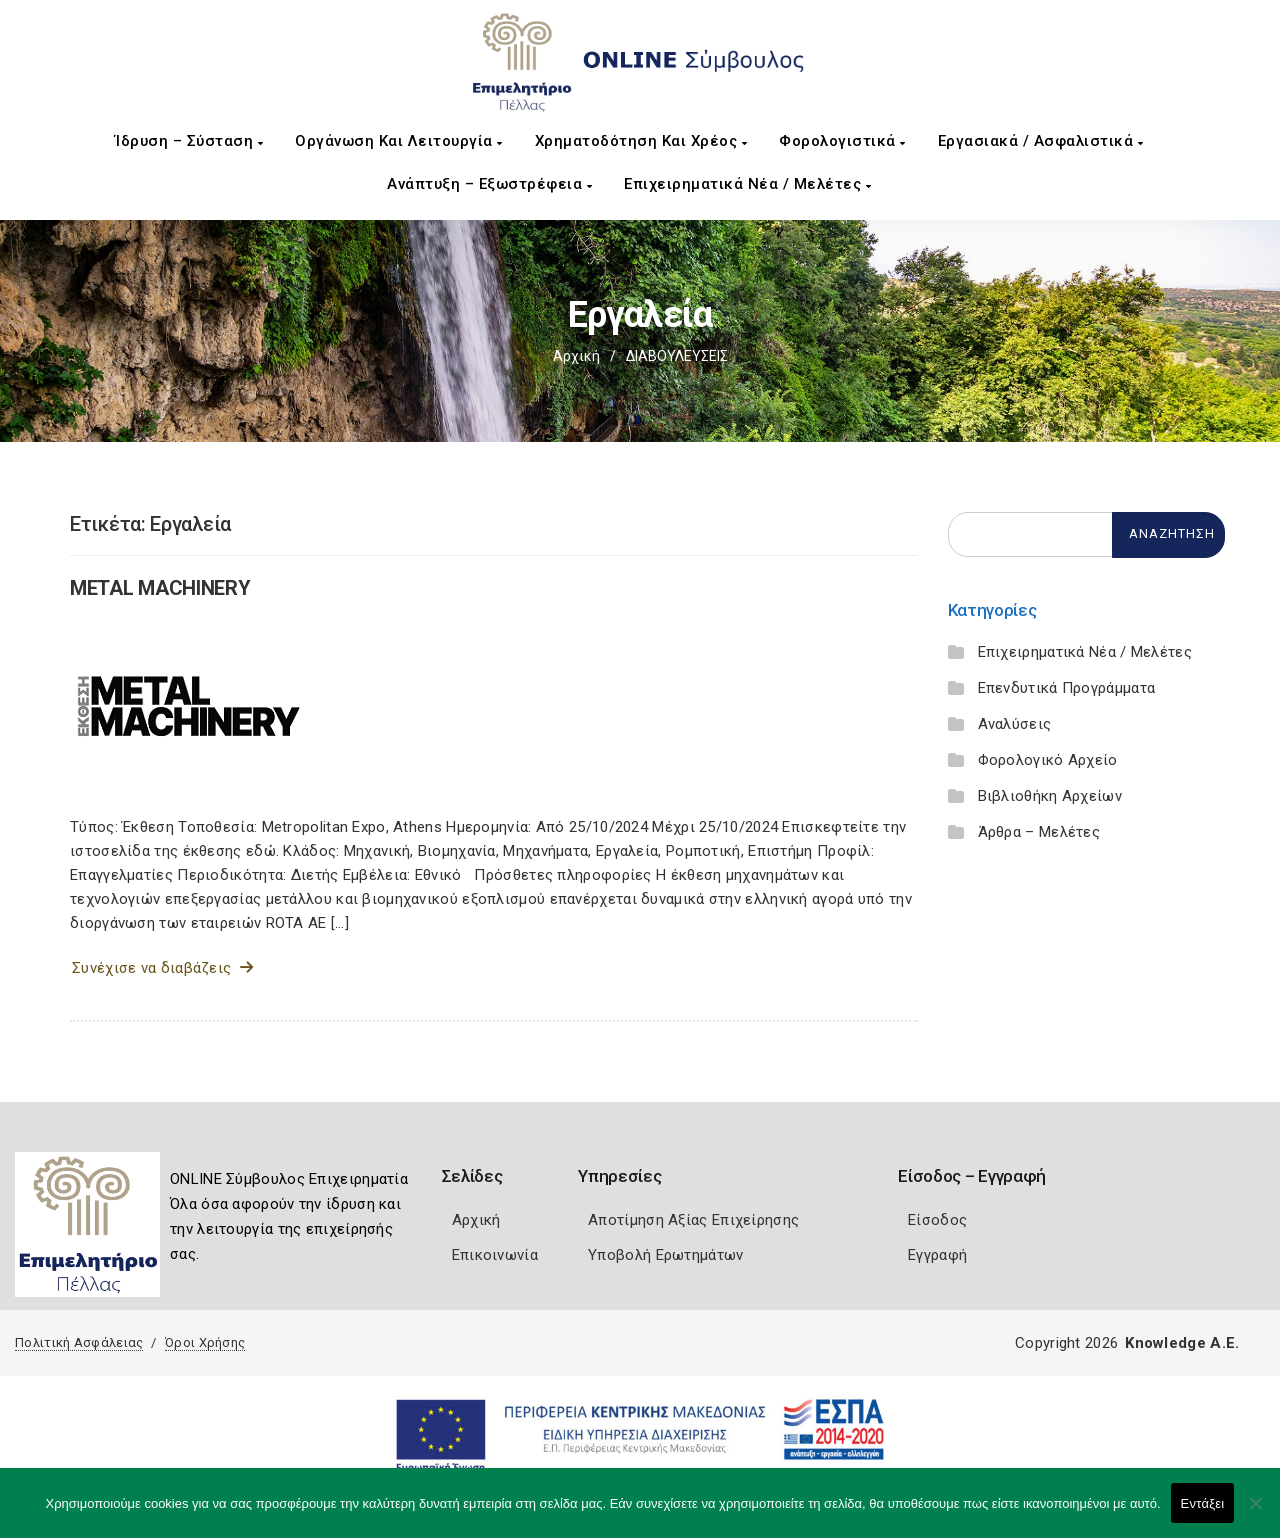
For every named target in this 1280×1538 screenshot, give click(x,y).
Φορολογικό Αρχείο (1048, 760)
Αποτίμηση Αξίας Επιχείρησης (693, 1220)
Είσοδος (937, 1220)
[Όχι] (1255, 1513)
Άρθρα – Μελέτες (1039, 832)
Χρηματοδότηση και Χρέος (641, 141)
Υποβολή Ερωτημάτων (665, 1255)
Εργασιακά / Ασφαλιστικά (1041, 141)
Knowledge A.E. (1182, 1343)
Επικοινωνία (495, 1255)
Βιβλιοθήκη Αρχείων (1050, 796)
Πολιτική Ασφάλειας (79, 1342)
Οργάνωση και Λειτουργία (399, 141)
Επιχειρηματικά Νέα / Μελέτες (747, 184)
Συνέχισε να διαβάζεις (162, 968)
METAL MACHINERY (160, 588)
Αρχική (576, 356)
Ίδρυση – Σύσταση (189, 141)
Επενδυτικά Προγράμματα (1067, 688)
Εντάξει (1203, 1503)
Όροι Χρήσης (205, 1342)
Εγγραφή (937, 1255)
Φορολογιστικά (842, 141)
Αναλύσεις (1015, 724)
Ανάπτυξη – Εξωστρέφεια (489, 184)
